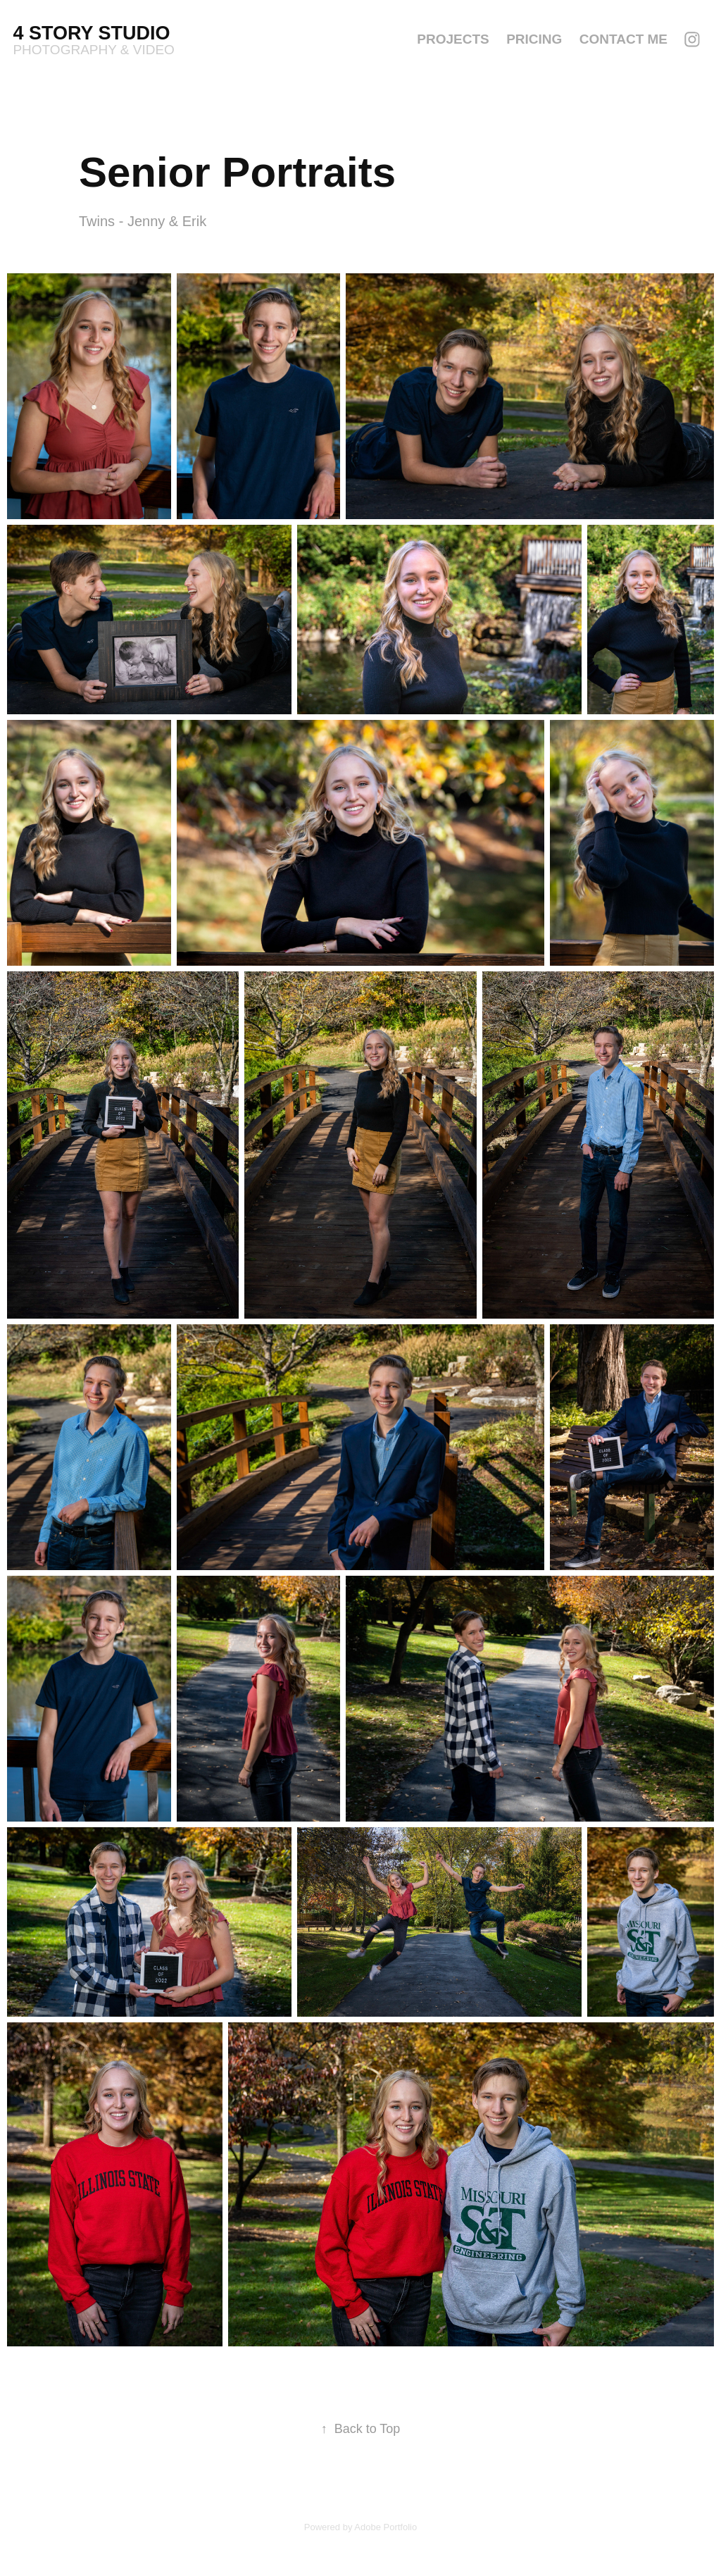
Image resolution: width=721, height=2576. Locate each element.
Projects (453, 39)
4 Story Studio (94, 33)
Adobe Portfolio (385, 2527)
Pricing (534, 39)
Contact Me (623, 39)
